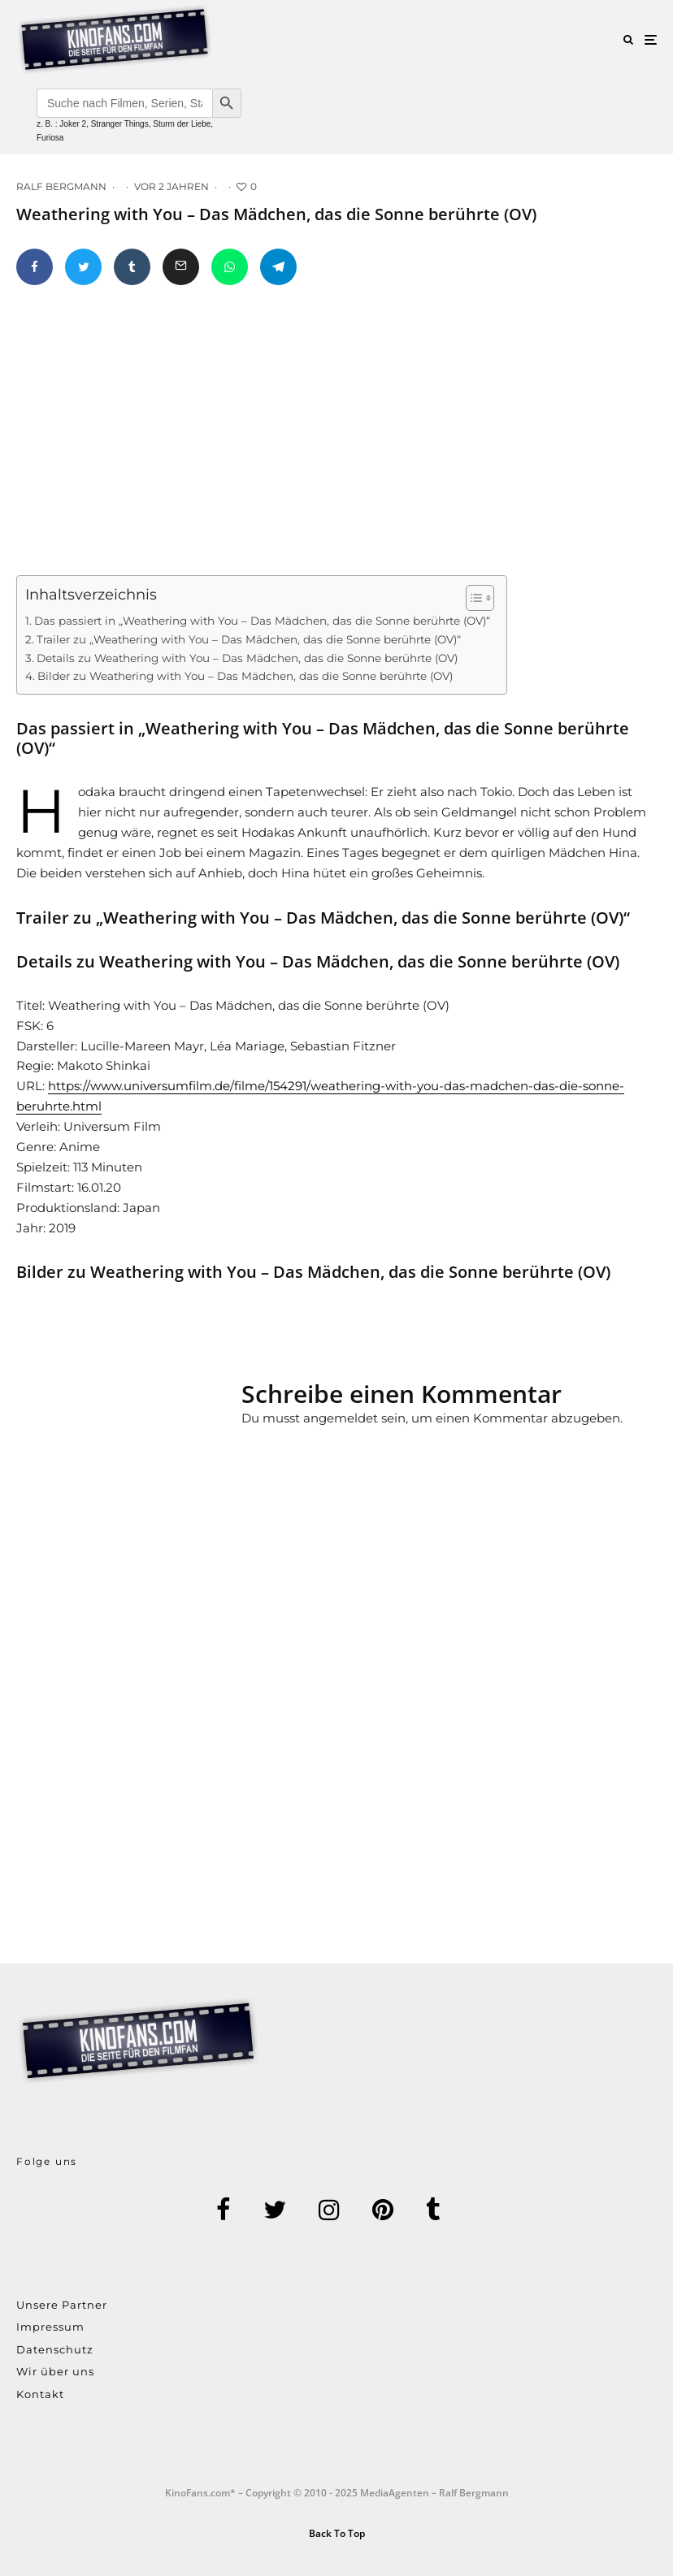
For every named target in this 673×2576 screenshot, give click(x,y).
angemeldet (340, 1418)
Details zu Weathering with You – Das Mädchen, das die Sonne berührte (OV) (247, 658)
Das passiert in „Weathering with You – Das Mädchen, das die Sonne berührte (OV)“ (262, 620)
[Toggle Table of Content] (472, 598)
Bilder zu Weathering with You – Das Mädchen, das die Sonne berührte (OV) (245, 675)
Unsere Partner (61, 2304)
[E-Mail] (181, 267)
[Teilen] (34, 267)
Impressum (50, 2326)
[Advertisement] (139, 1444)
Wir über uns (55, 2371)
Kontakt (40, 2394)
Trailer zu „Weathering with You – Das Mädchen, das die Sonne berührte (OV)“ (249, 639)
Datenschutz (54, 2349)
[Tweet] (83, 267)
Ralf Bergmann (61, 186)
